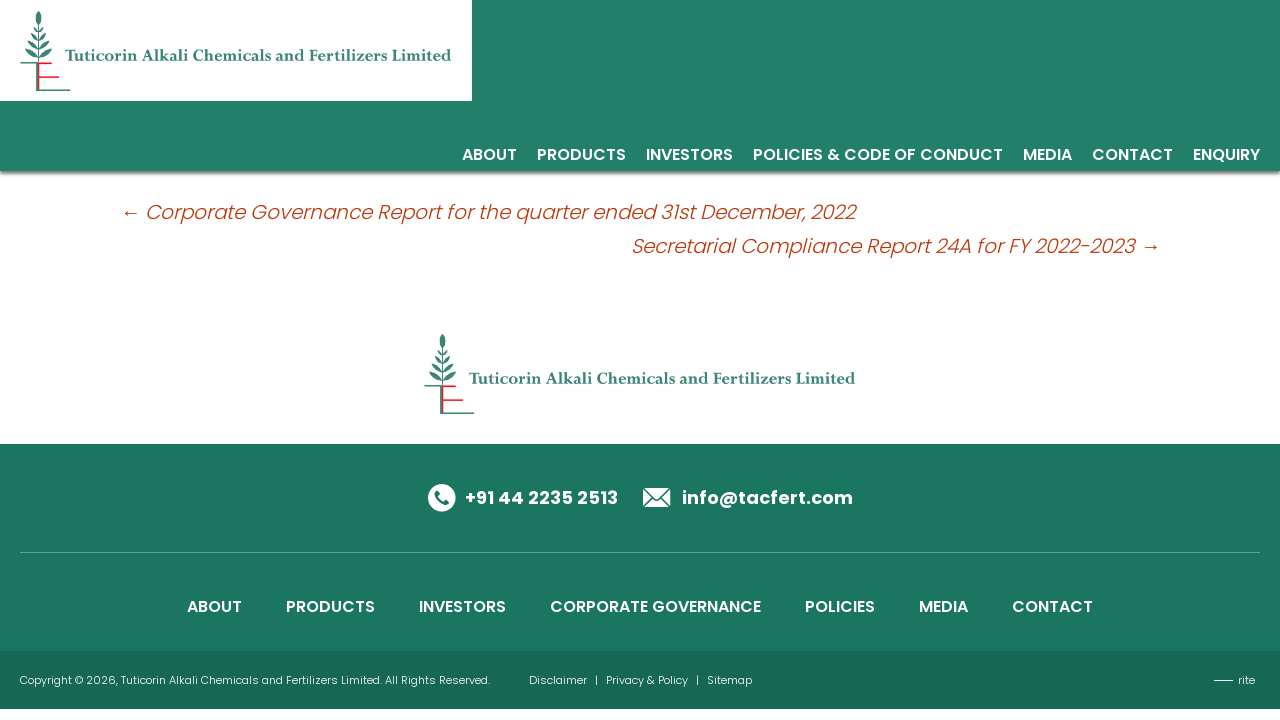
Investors (689, 156)
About (489, 156)
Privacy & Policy (647, 680)
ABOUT (214, 606)
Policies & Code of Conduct (878, 156)
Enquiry (1226, 156)
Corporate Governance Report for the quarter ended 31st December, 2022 (487, 212)
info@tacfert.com (767, 497)
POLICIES (840, 606)
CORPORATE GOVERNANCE (655, 606)
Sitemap (729, 680)
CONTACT (1052, 606)
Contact (1132, 156)
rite (1246, 680)
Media (1047, 156)
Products (581, 156)
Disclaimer (558, 680)
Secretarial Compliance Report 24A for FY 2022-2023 (895, 246)
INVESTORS (462, 606)
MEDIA (943, 606)
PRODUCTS (330, 606)
